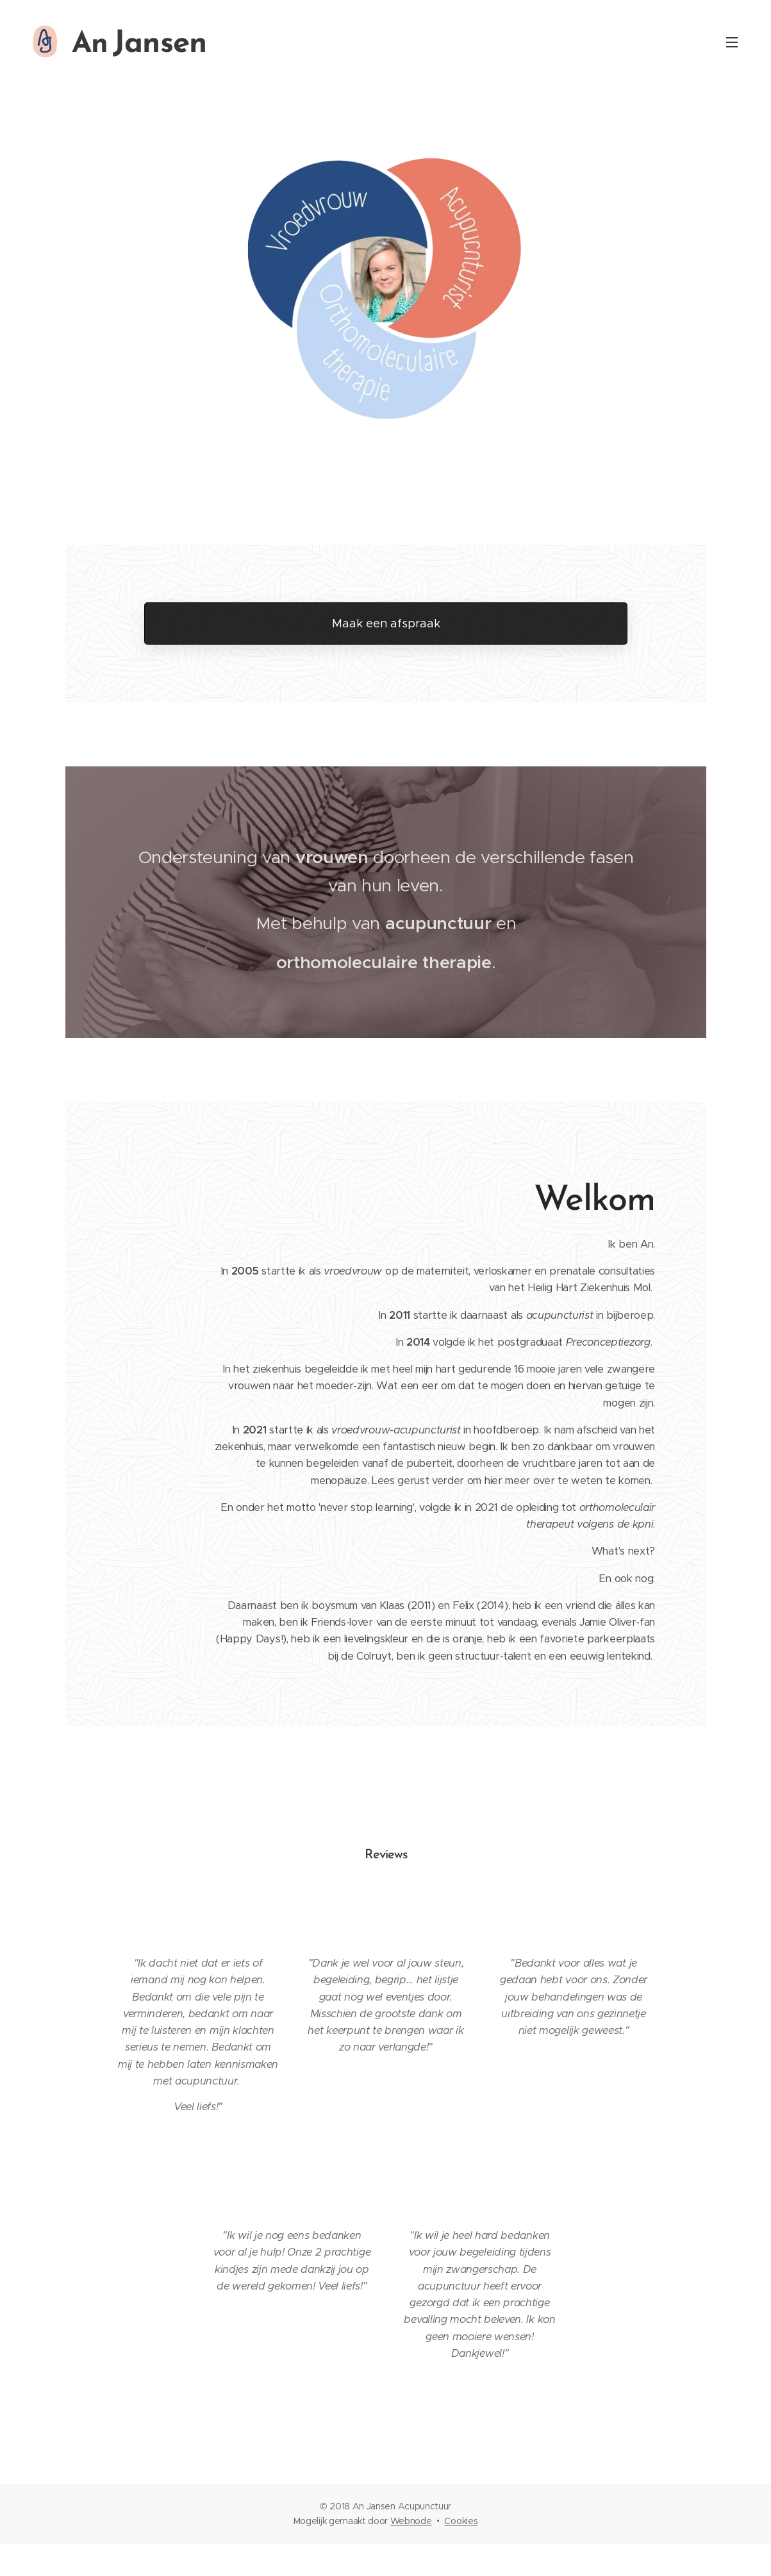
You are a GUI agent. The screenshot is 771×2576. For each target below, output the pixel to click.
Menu (732, 42)
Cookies (460, 2521)
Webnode (411, 2521)
